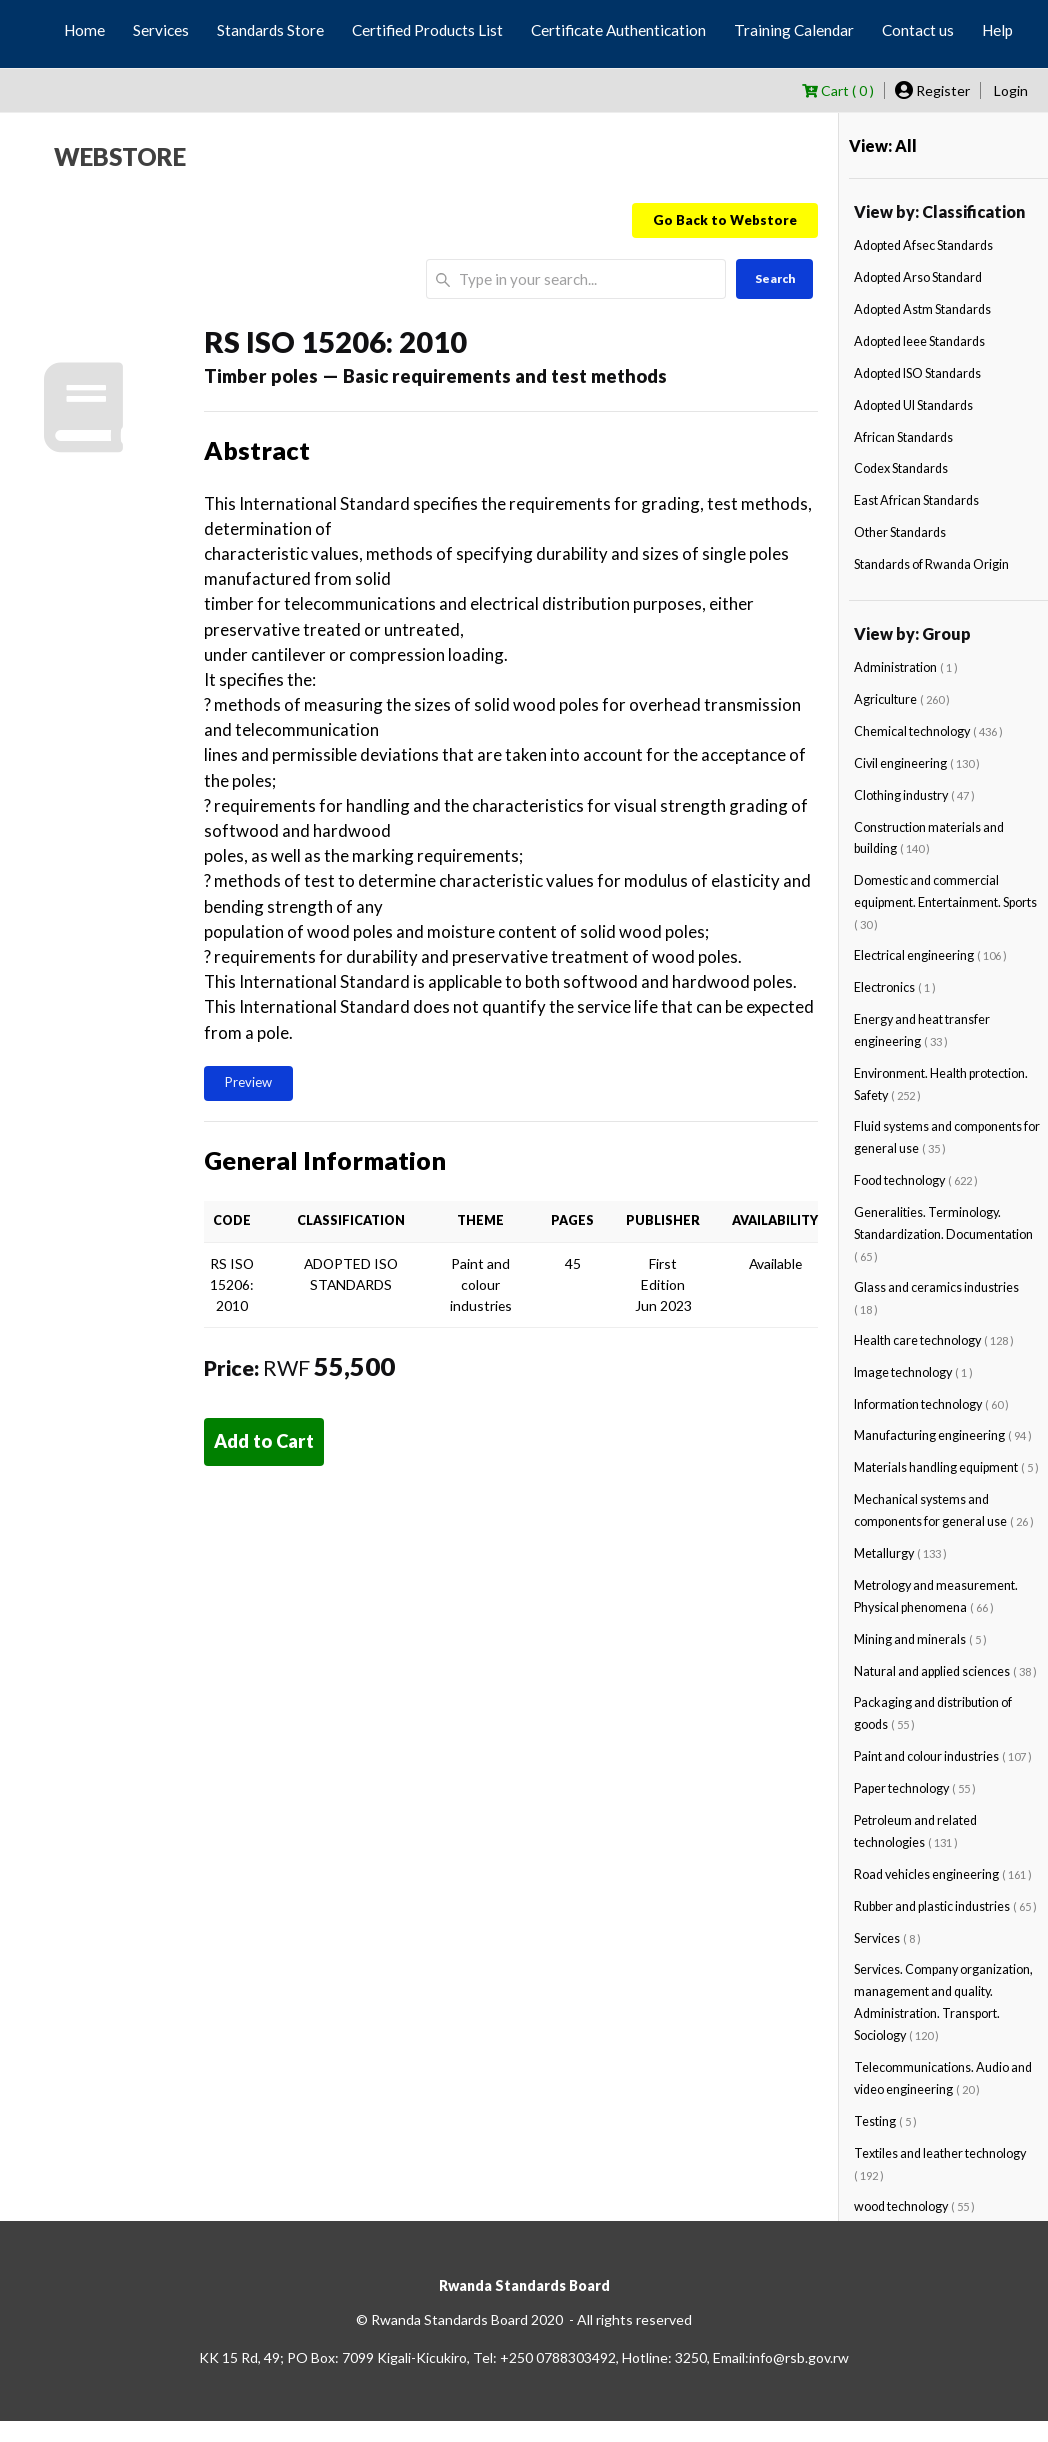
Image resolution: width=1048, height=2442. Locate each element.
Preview (248, 1082)
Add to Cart (264, 1441)
